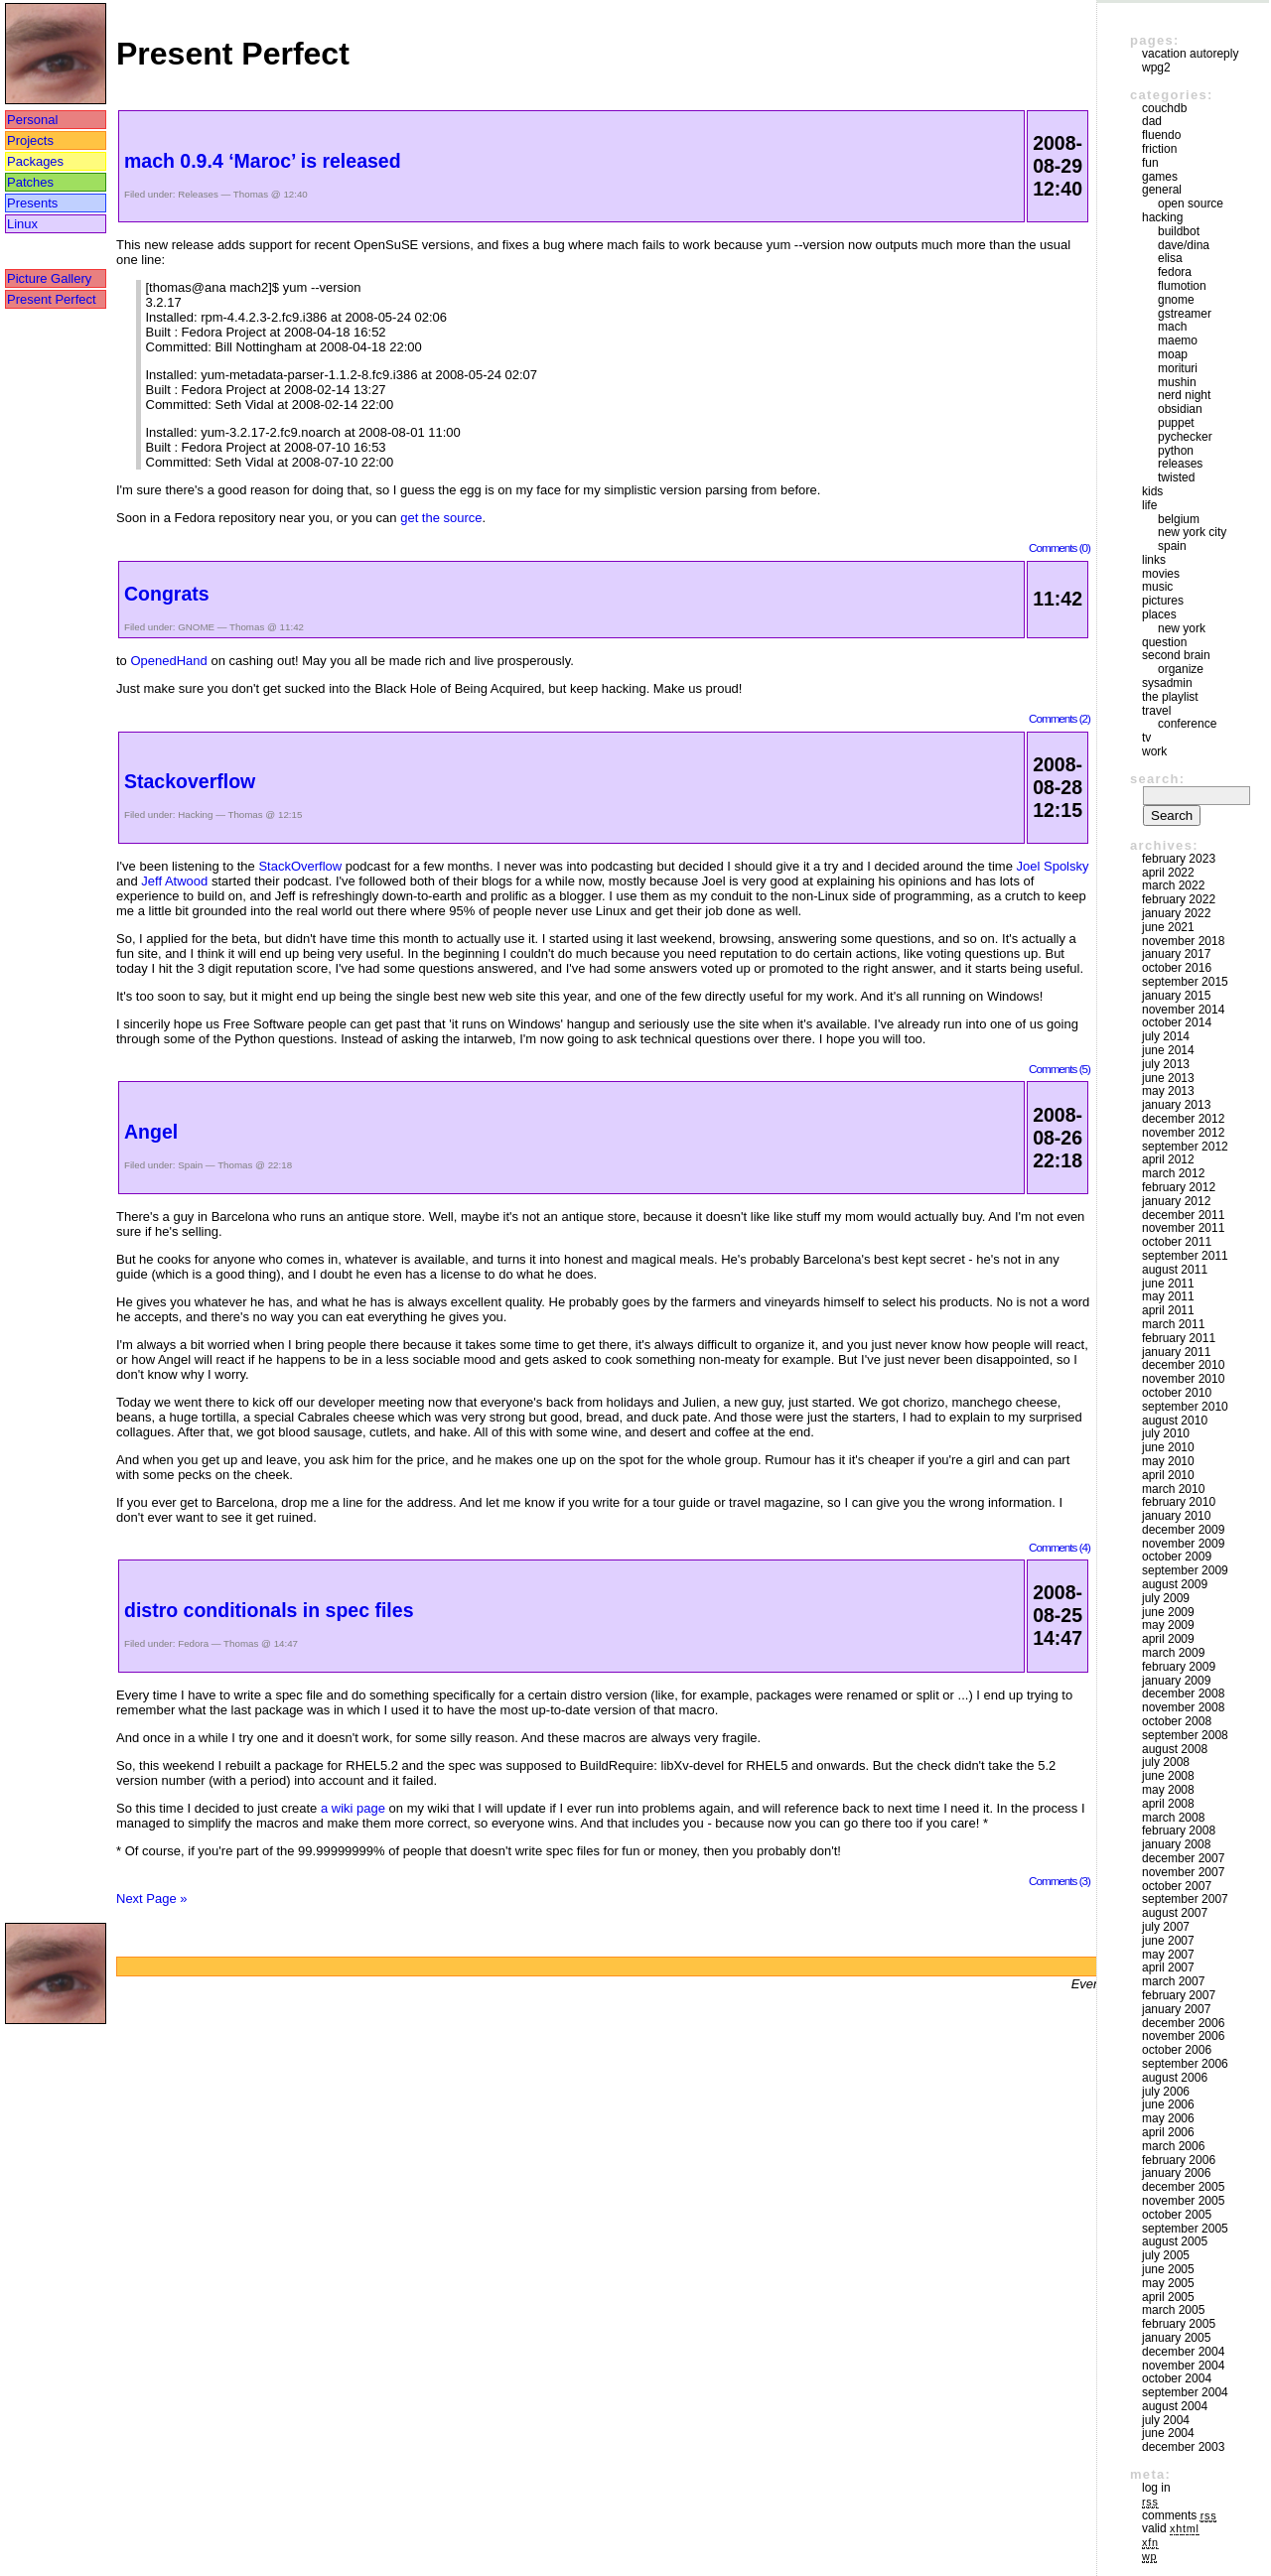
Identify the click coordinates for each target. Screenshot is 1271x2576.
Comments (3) (1059, 1880)
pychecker (1185, 437)
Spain (190, 1164)
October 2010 (1176, 1393)
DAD (1152, 121)
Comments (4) (1059, 1547)
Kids (1152, 491)
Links (1154, 560)
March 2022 (1173, 885)
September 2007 (1185, 1899)
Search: (1157, 778)
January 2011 (1176, 1352)
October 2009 (1176, 1556)
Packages (35, 161)
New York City (1192, 532)
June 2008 (1168, 1776)
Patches (30, 182)
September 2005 (1185, 2229)
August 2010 (1174, 1420)
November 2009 (1183, 1544)
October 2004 (1176, 2378)
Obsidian (1180, 409)
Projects (30, 140)
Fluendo (1161, 135)
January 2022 (1176, 913)
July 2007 (1166, 1927)
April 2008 (1168, 1804)
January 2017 (1176, 954)
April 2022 (1168, 873)
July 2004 (1166, 2420)
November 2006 (1183, 2036)
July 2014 (1166, 1036)
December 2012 (1183, 1119)
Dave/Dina (1183, 245)
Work (1154, 751)
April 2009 (1168, 1639)
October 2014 (1176, 1022)
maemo (1178, 340)
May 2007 (1168, 1955)
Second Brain (1176, 655)
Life (1149, 505)
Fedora (193, 1643)
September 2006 (1185, 2064)
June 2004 (1168, 2433)
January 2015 (1176, 996)
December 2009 (1183, 1530)
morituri (1178, 368)
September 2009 (1185, 1570)
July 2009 (1166, 1598)
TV (1146, 738)
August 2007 (1174, 1913)
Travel (1156, 711)
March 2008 (1173, 1818)
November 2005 (1183, 2201)
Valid (1171, 2528)
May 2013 (1168, 1091)
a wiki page (353, 1808)
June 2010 (1168, 1447)
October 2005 (1176, 2215)
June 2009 (1168, 1612)
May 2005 (1168, 2283)
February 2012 (1178, 1187)
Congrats (167, 594)
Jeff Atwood (174, 881)
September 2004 (1185, 2392)
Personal (32, 119)
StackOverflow (300, 866)
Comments (1179, 2515)
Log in (1156, 2488)
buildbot (1179, 231)
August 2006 (1174, 2078)
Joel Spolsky (1053, 866)
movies (1161, 574)
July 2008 (1166, 1762)
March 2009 (1173, 1653)
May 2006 (1168, 2118)
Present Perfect (51, 299)
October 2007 (1176, 1886)
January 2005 (1176, 2338)
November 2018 (1183, 941)
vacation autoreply (1190, 54)
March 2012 (1173, 1173)
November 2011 (1183, 1228)
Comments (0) (1059, 547)
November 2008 (1183, 1707)
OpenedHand (168, 660)
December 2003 (1183, 2447)
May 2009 (1168, 1625)
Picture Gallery (49, 278)
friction (1159, 149)
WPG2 (1156, 67)
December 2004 (1183, 2352)
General (1162, 190)
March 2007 (1173, 1981)
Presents (32, 203)
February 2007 (1178, 1995)
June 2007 (1168, 1941)
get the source (441, 517)
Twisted (1176, 477)
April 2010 (1168, 1475)
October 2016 (1176, 968)
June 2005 (1168, 2269)
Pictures (1163, 601)
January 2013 (1176, 1105)
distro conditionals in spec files (268, 1610)
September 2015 (1185, 982)
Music (1157, 587)
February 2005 (1178, 2324)
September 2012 (1185, 1146)
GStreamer (1184, 314)
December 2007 (1183, 1858)
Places (1159, 614)
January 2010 (1176, 1516)
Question (1164, 642)
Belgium (1179, 519)
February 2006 (1178, 2160)
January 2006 (1176, 2173)
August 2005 (1174, 2241)
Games (1160, 177)
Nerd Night (1184, 395)
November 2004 (1183, 2366)
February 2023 (1178, 859)
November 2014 (1183, 1010)
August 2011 (1174, 1270)
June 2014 (1168, 1050)
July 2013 (1166, 1064)
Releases (198, 194)
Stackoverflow (189, 781)
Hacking (195, 814)
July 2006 (1166, 2092)
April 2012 (1168, 1159)
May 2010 (1168, 1461)
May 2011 (1168, 1296)
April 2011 (1168, 1310)
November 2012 (1183, 1133)
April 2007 (1168, 1967)
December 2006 (1183, 2023)
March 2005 (1173, 2310)
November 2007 (1183, 1872)
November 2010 (1183, 1379)
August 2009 (1174, 1584)
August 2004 (1174, 2406)
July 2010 (1166, 1433)
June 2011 (1168, 1283)
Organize (1180, 669)
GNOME (196, 626)
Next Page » (152, 1898)
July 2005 (1166, 2255)
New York (1181, 628)
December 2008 (1183, 1693)
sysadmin (1167, 683)
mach (1172, 327)
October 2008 (1176, 1721)
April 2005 (1168, 2297)
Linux (22, 223)
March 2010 (1173, 1489)
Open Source (1190, 203)
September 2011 (1185, 1256)
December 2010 (1183, 1365)
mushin (1177, 382)
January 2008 (1176, 1844)
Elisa (1170, 258)
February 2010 (1178, 1502)
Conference (1187, 724)
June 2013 (1168, 1078)
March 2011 (1173, 1324)
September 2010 (1185, 1407)
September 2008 (1185, 1735)
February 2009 (1178, 1667)
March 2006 (1173, 2146)
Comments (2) (1059, 718)
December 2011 (1183, 1215)
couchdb (1164, 108)
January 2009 (1176, 1681)
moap (1173, 354)
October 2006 (1176, 2050)
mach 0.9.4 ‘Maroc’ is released (262, 161)
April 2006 (1168, 2132)
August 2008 (1174, 1749)
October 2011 (1176, 1242)
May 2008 (1168, 1790)
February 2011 (1178, 1338)
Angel (151, 1132)
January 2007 (1176, 2009)
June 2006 (1168, 2104)
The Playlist (1170, 697)
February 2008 (1178, 1830)
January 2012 (1176, 1201)
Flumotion (1182, 286)
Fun (1150, 163)
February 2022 (1178, 899)
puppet (1176, 423)
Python (1176, 451)
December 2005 (1183, 2187)
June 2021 (1168, 927)
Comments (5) (1059, 1068)
